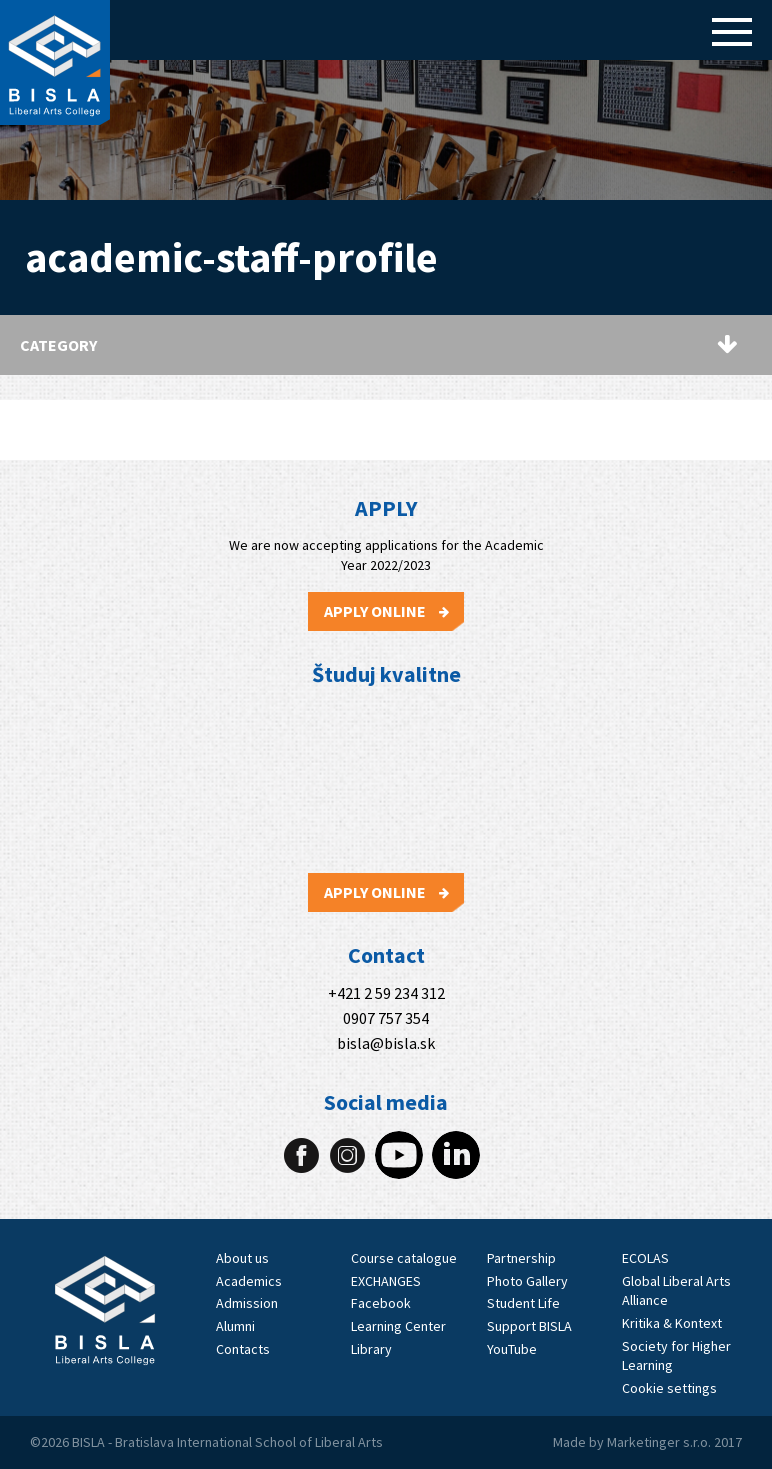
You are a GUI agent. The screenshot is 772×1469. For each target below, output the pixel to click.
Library (371, 1349)
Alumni (235, 1326)
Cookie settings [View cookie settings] (669, 1388)
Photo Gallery (527, 1281)
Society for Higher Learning (676, 1356)
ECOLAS (645, 1258)
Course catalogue (404, 1258)
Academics (249, 1281)
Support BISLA (529, 1326)
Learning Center (398, 1326)
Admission (247, 1303)
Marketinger (645, 1442)
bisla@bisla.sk (386, 1043)
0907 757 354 (386, 1018)
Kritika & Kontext (672, 1323)
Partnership (521, 1258)
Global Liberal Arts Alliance (676, 1291)
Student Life (523, 1303)
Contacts (243, 1349)
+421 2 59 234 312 (386, 993)
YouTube (512, 1349)
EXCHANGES (386, 1281)
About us (242, 1258)
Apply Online (386, 611)
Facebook (381, 1303)
